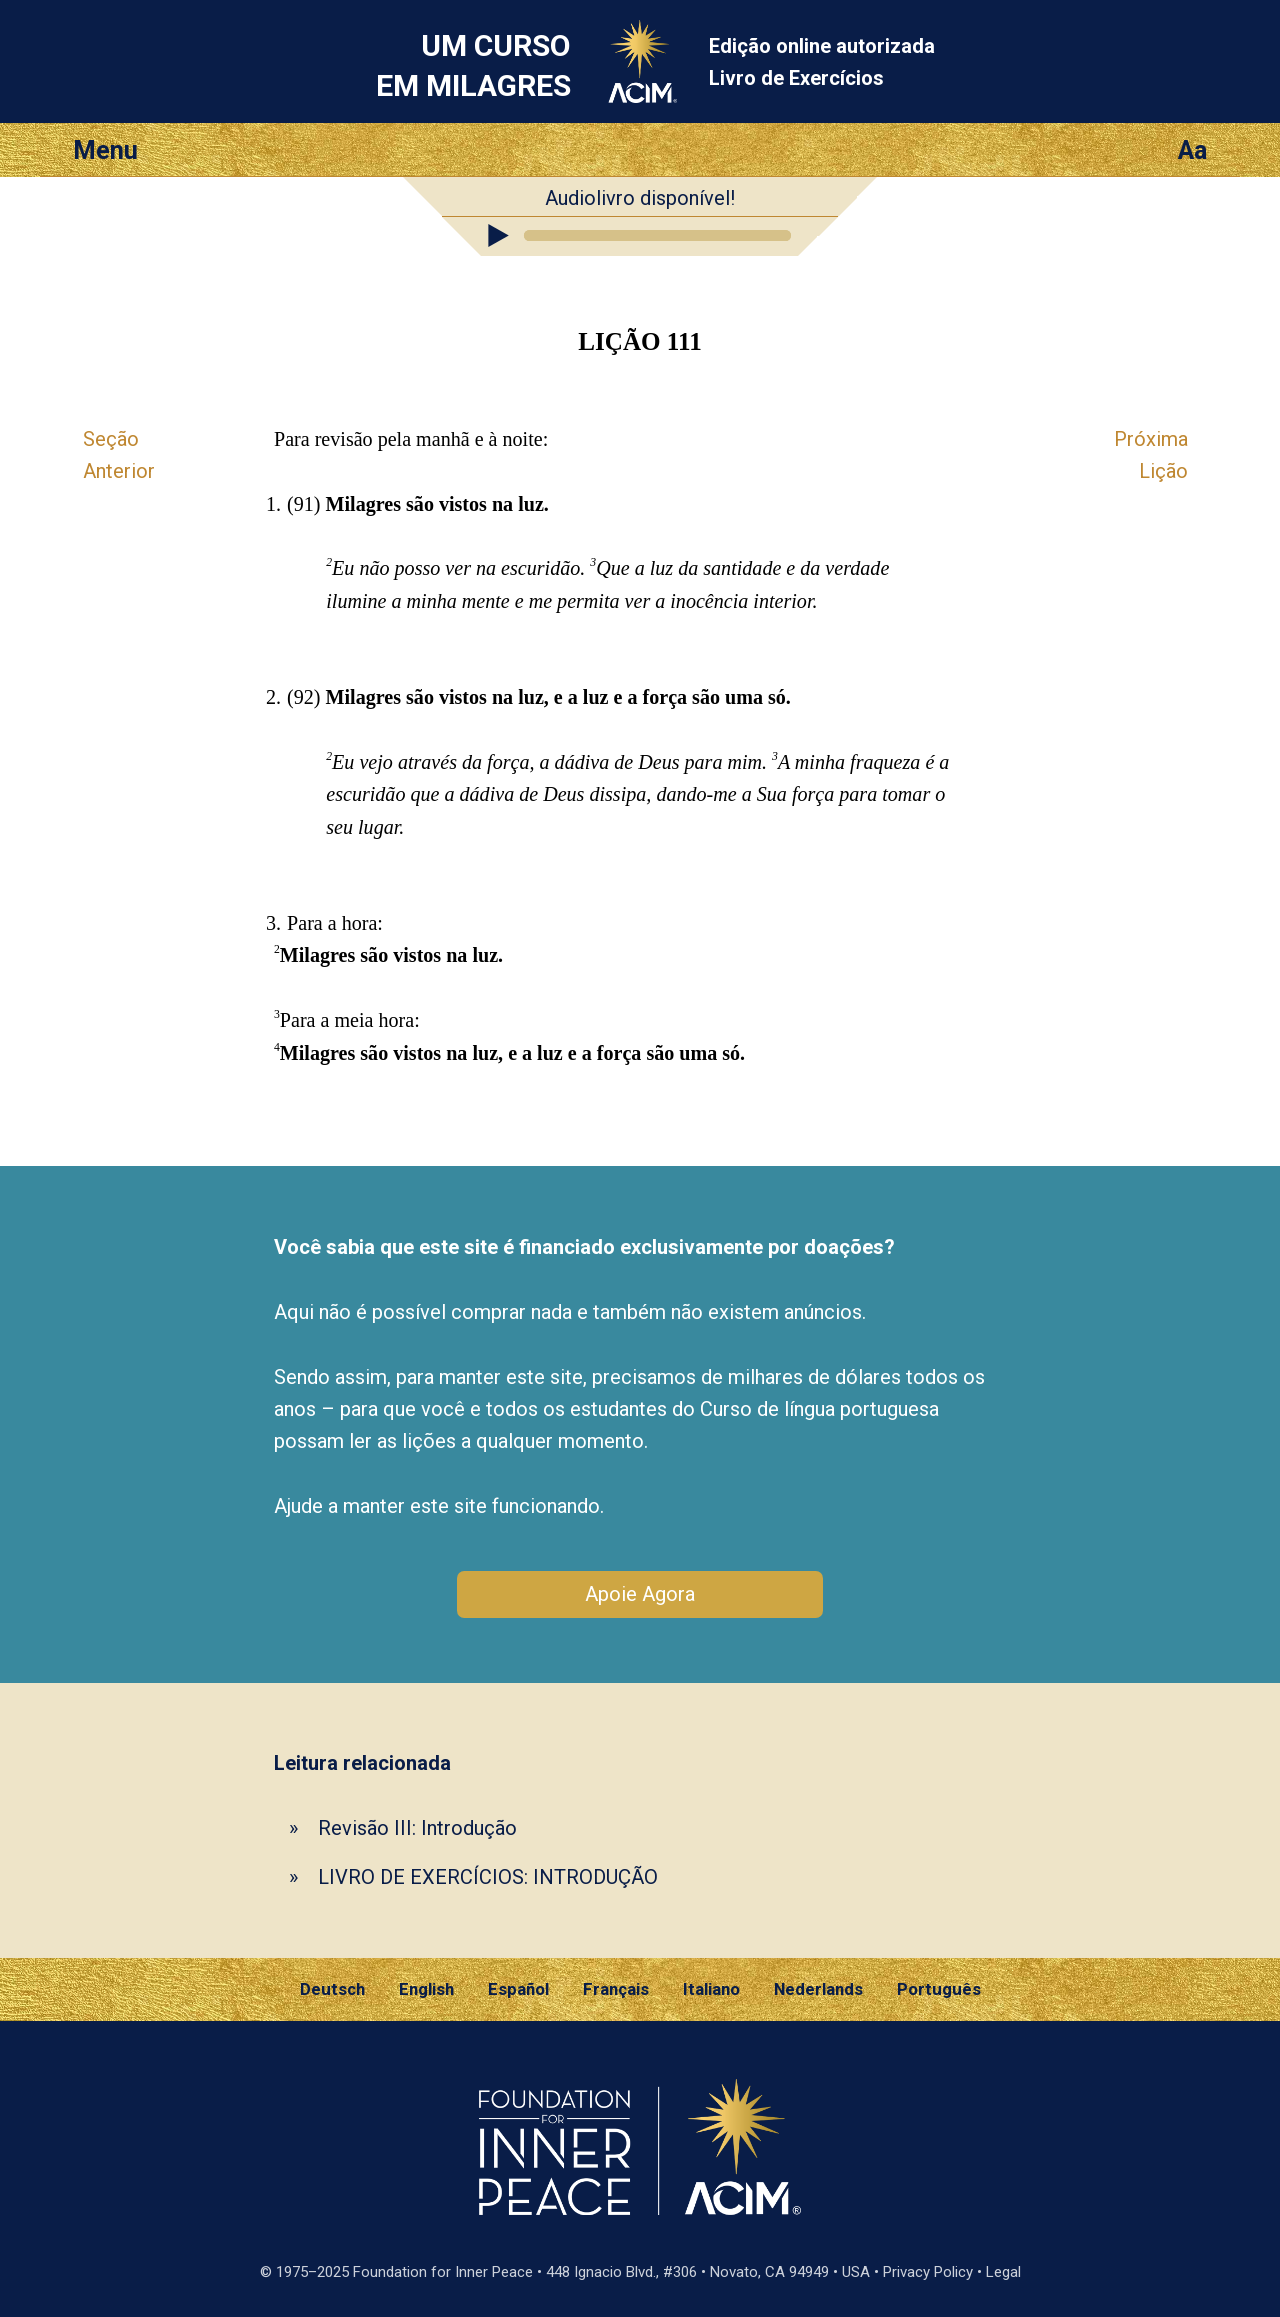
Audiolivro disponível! (640, 198)
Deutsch (332, 1989)
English (426, 1989)
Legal (1003, 2272)
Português (939, 1989)
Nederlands (818, 1989)
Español (518, 1989)
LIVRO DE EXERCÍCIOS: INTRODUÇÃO (488, 1877)
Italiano (711, 1989)
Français (616, 1989)
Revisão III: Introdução (417, 1828)
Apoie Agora (640, 1594)
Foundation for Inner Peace (443, 2272)
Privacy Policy (928, 2272)
